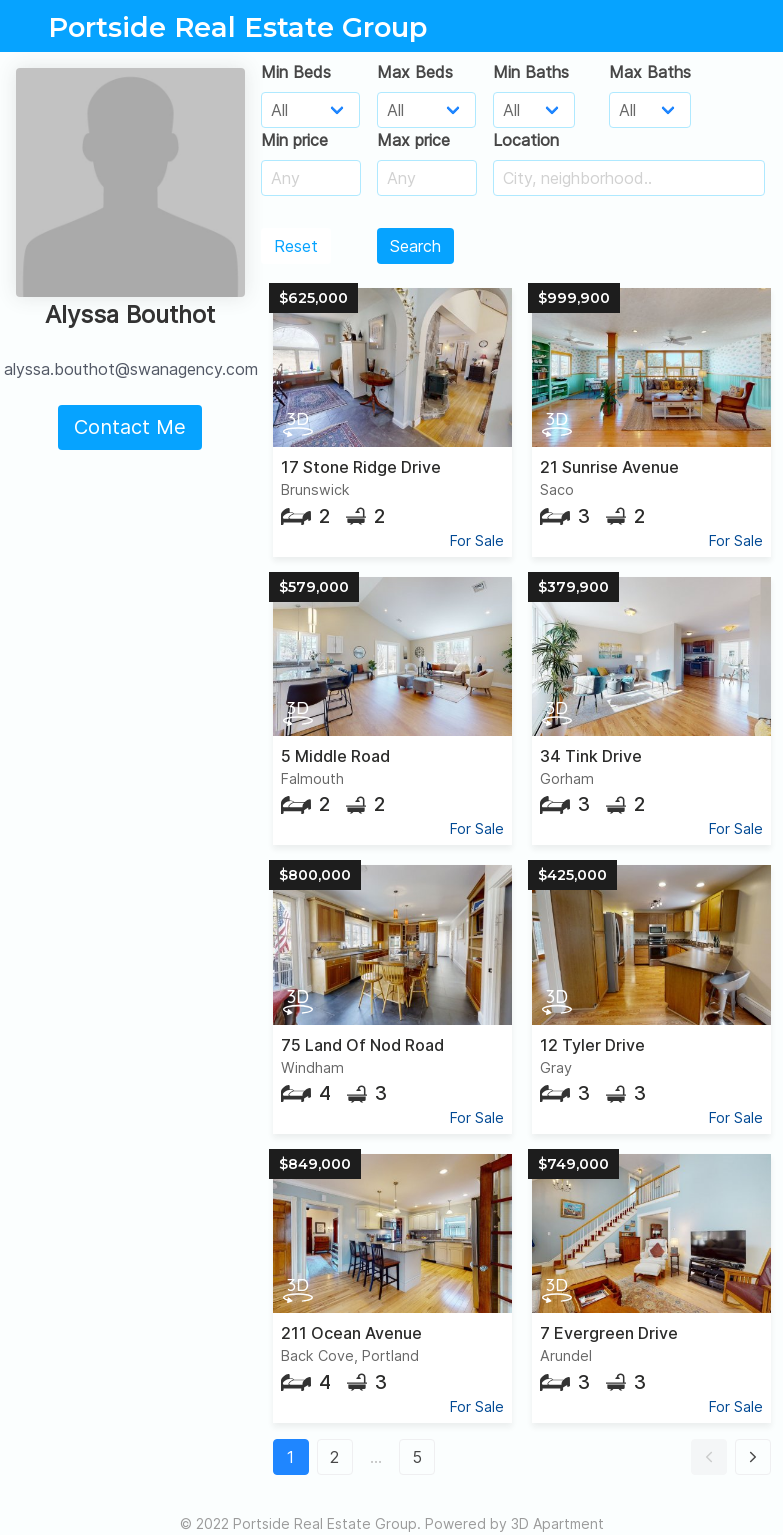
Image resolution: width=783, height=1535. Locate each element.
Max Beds (415, 72)
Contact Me (130, 427)
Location (526, 140)
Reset (296, 246)
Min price (294, 140)
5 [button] (417, 1457)
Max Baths (650, 72)
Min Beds (296, 72)
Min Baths (531, 72)
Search (415, 246)
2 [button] (334, 1457)
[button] (709, 1457)
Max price (413, 140)
